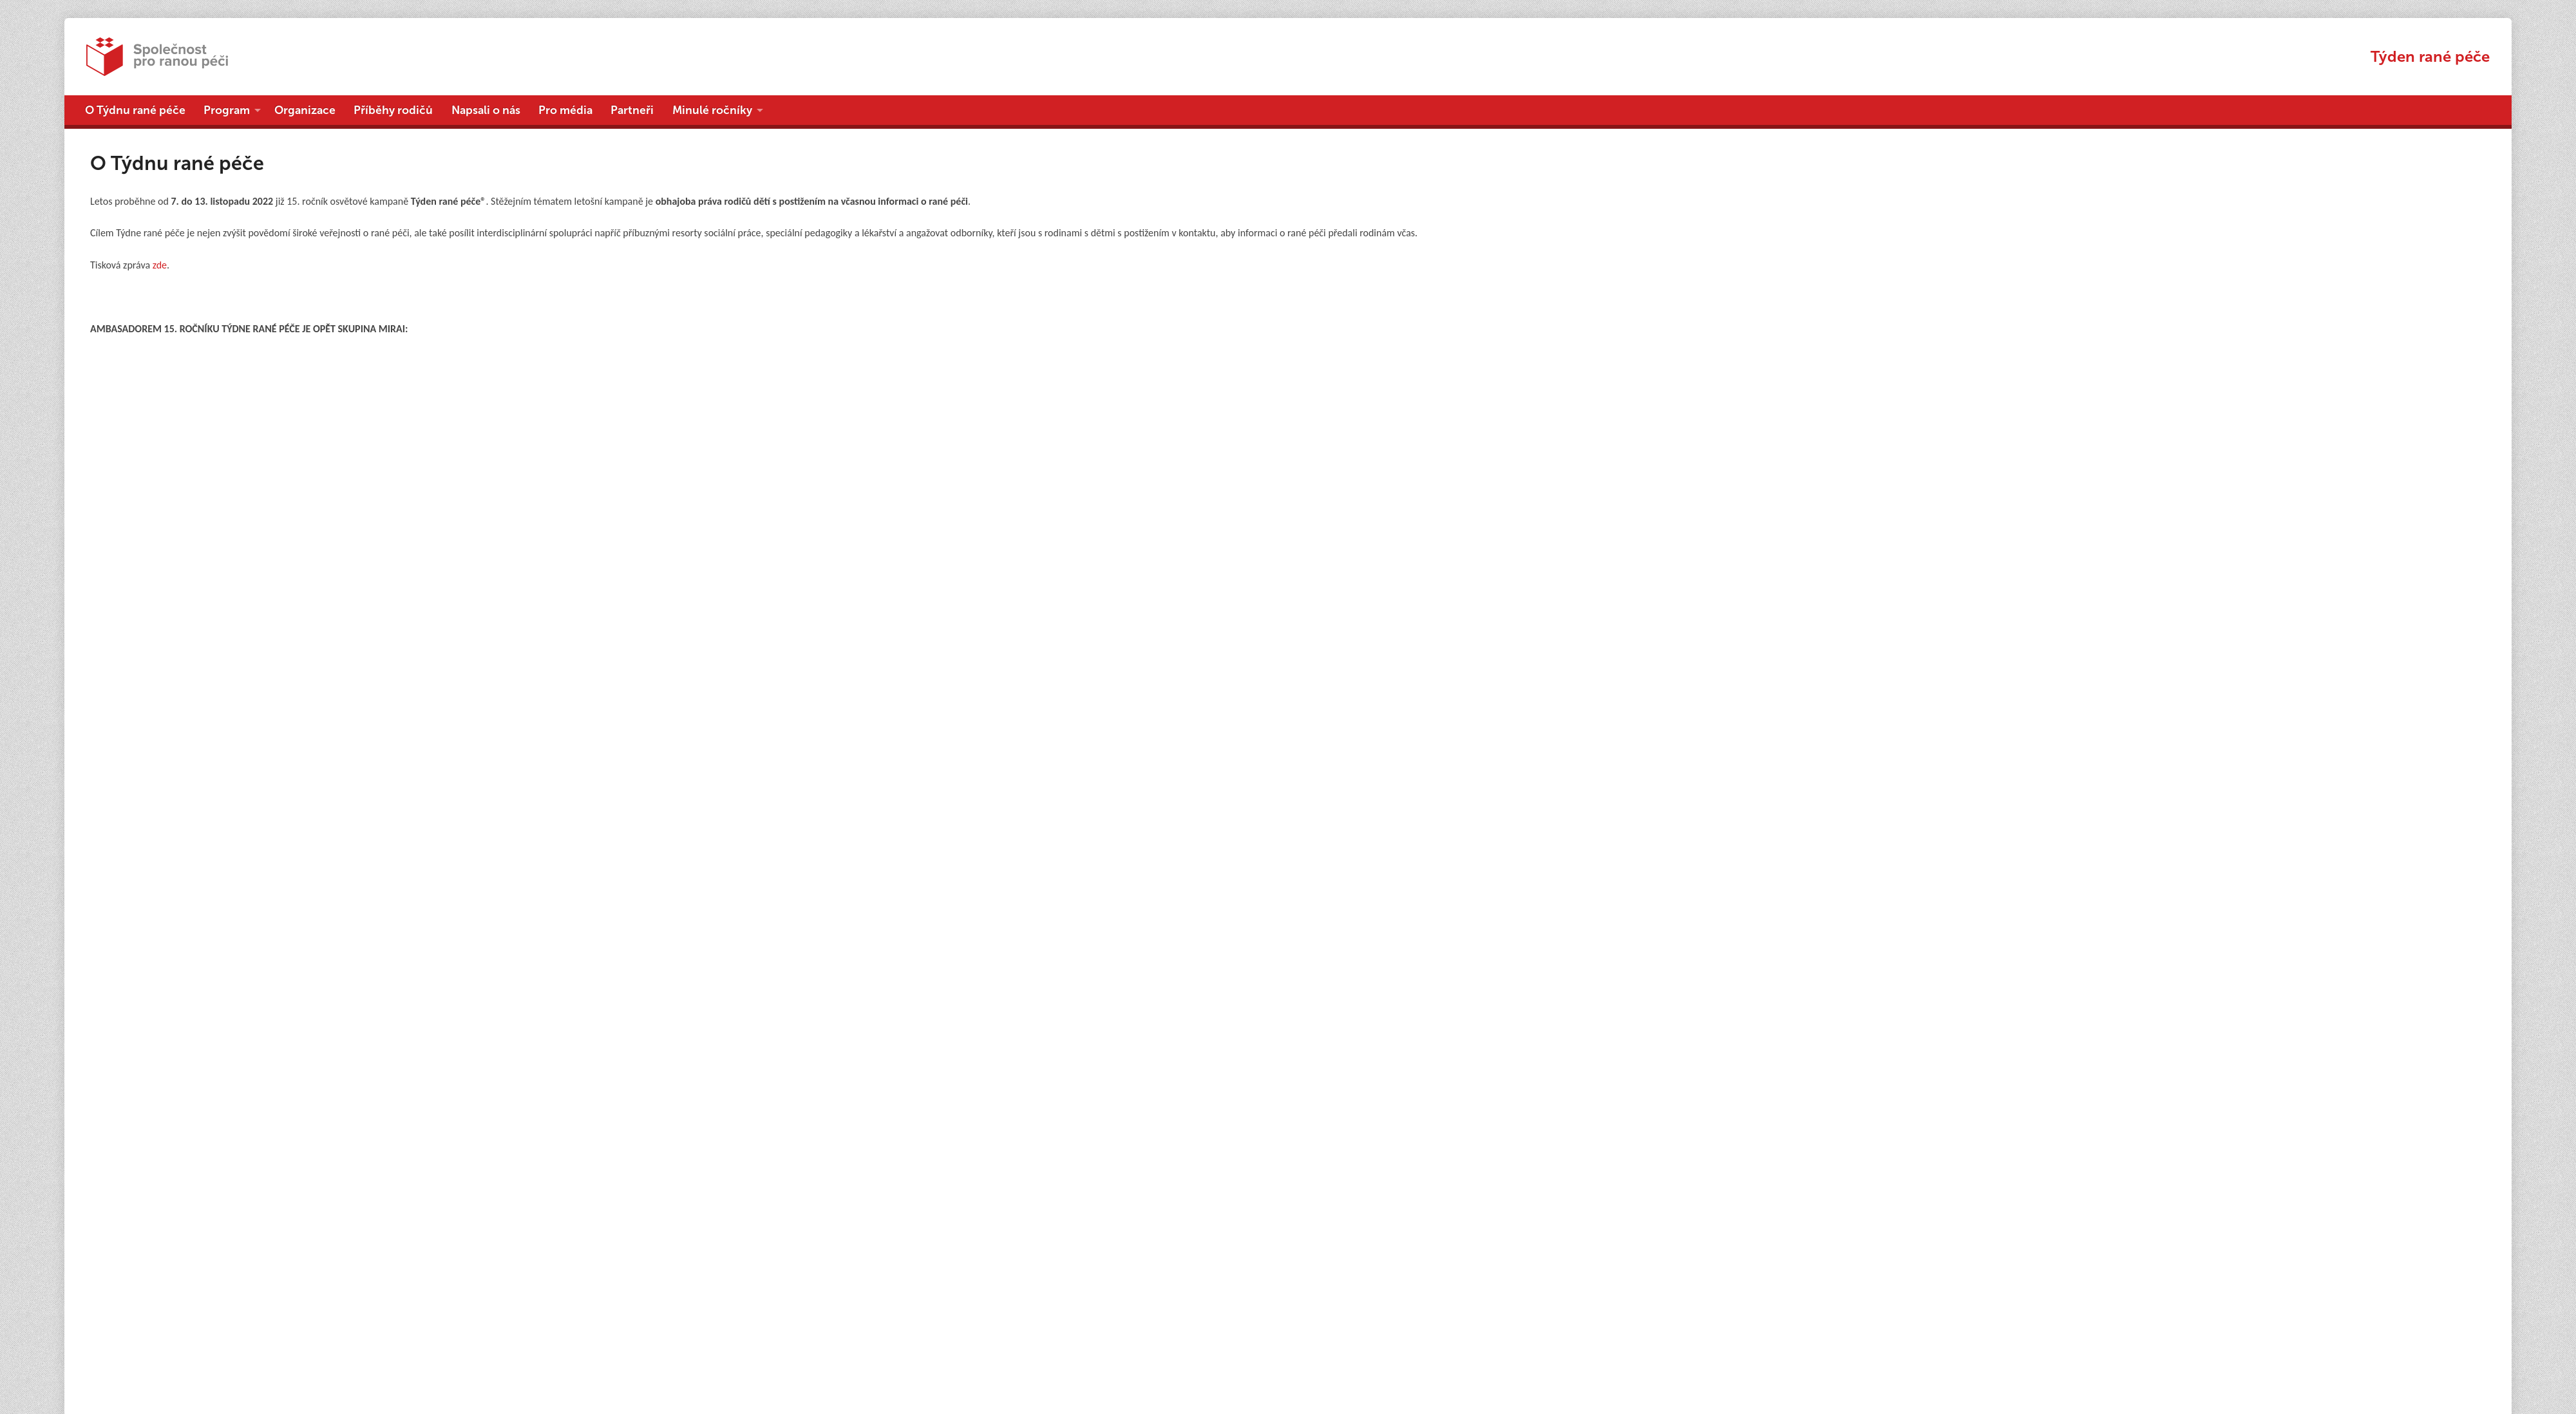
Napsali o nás (485, 110)
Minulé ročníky (712, 110)
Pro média (565, 110)
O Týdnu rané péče (135, 110)
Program (227, 110)
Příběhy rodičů (393, 110)
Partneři (632, 110)
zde (160, 265)
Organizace (305, 110)
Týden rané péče (2430, 56)
